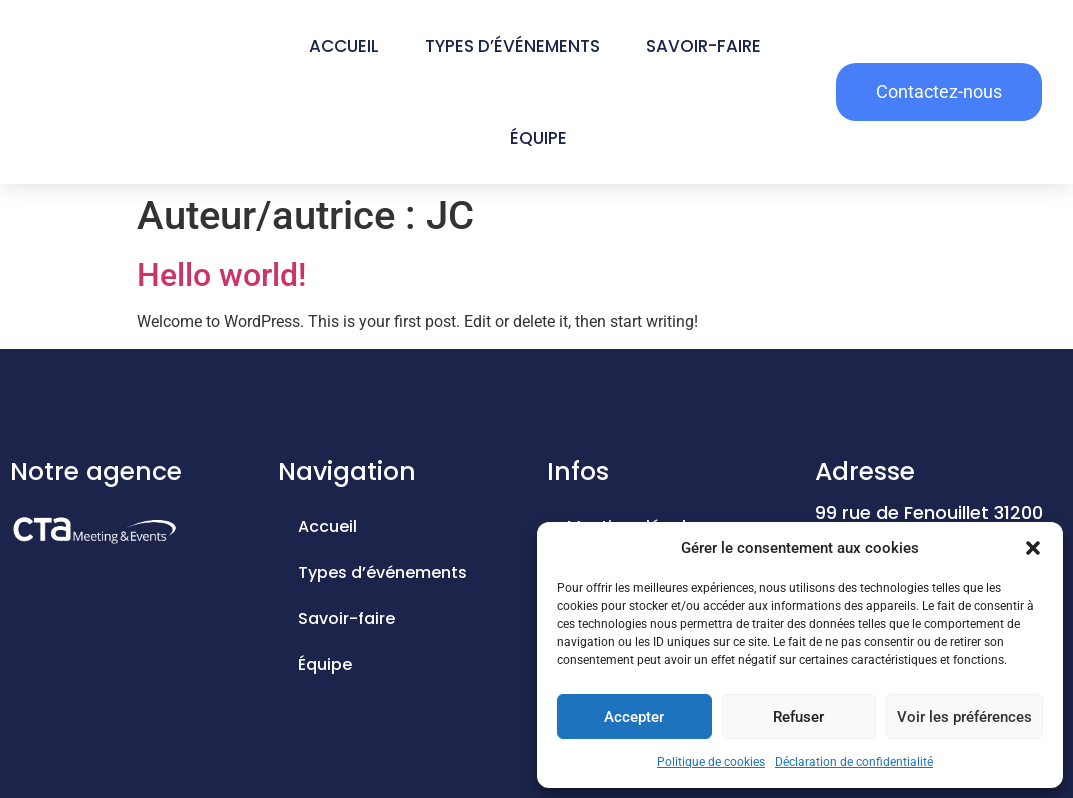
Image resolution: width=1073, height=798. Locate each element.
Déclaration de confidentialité (854, 762)
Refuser (798, 717)
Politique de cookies (711, 762)
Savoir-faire (703, 46)
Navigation (347, 471)
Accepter (634, 717)
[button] (1033, 548)
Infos (578, 471)
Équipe (538, 138)
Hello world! (221, 275)
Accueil (344, 46)
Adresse (865, 471)
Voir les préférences (964, 717)
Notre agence (96, 471)
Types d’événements (512, 46)
